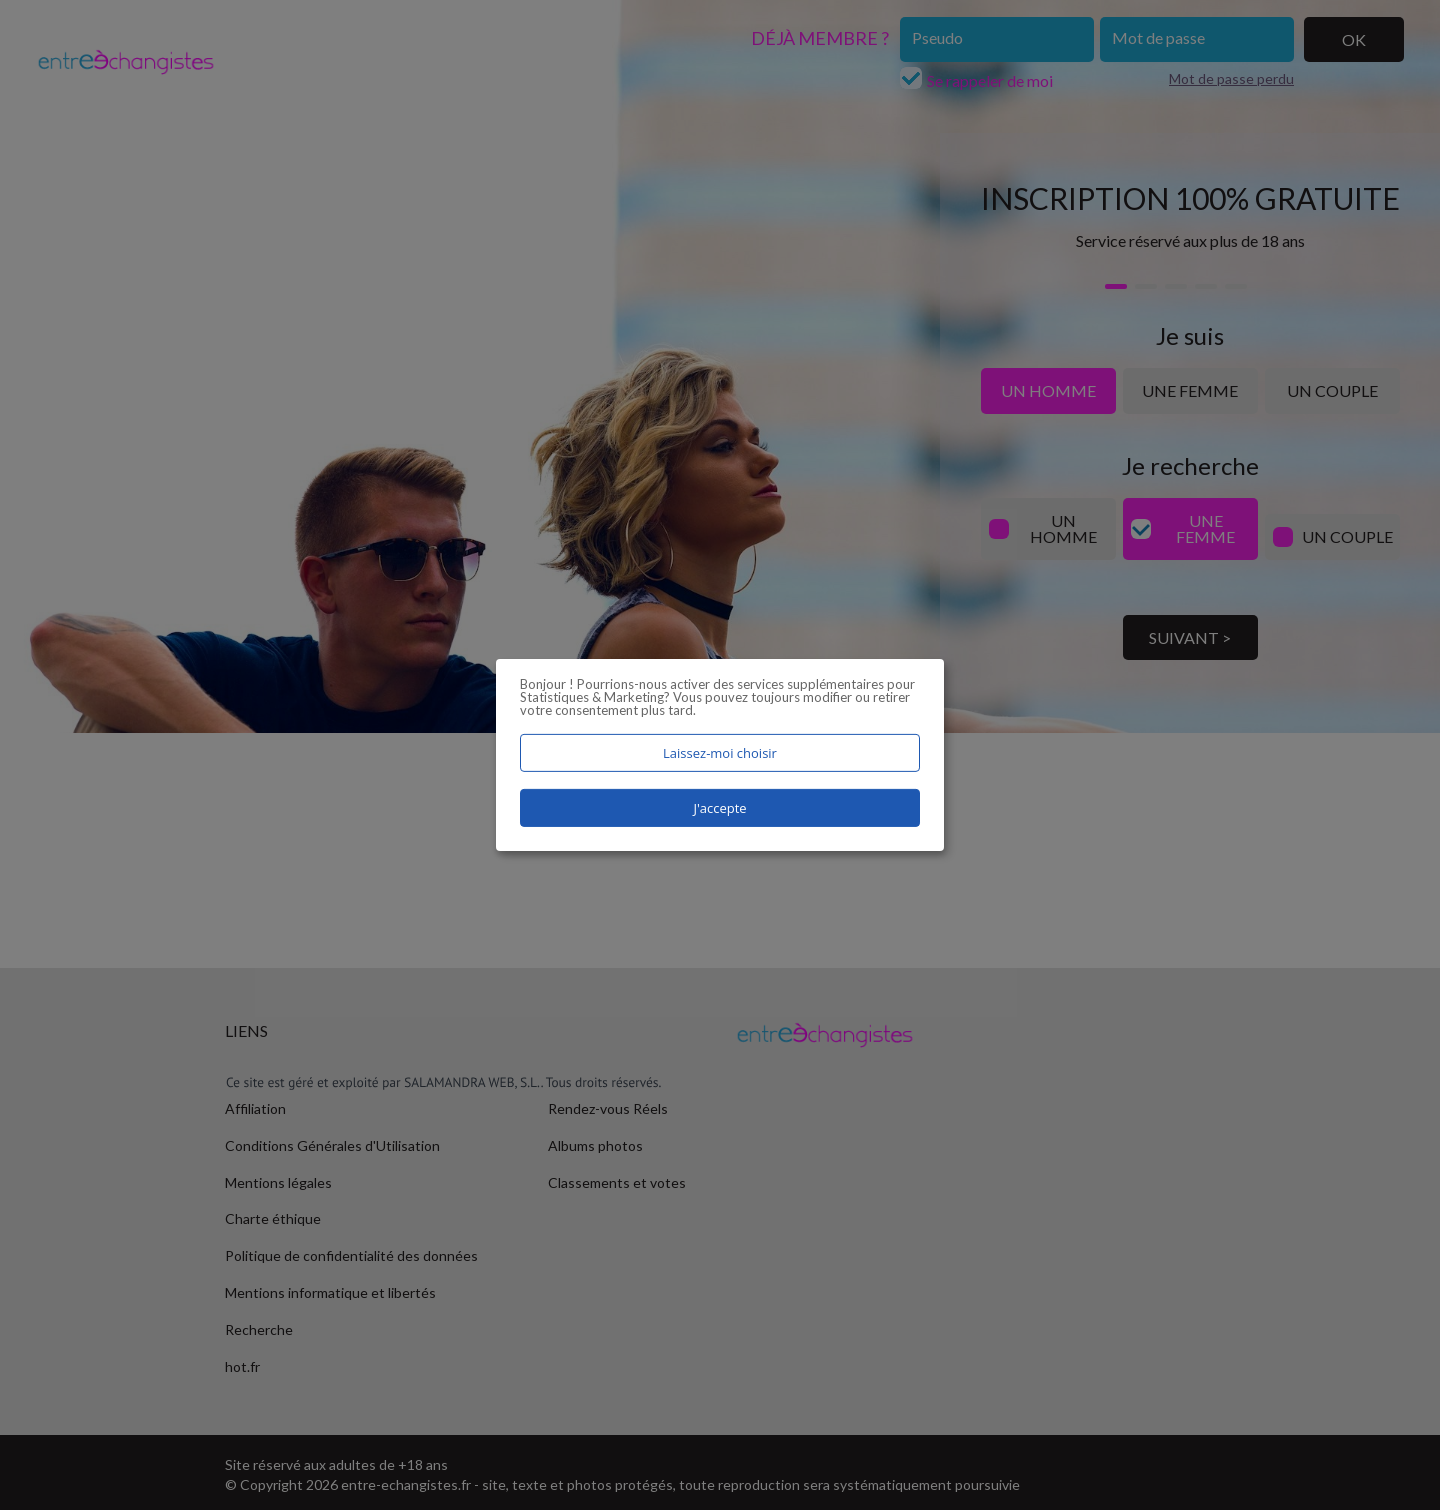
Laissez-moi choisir (720, 753)
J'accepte (719, 808)
